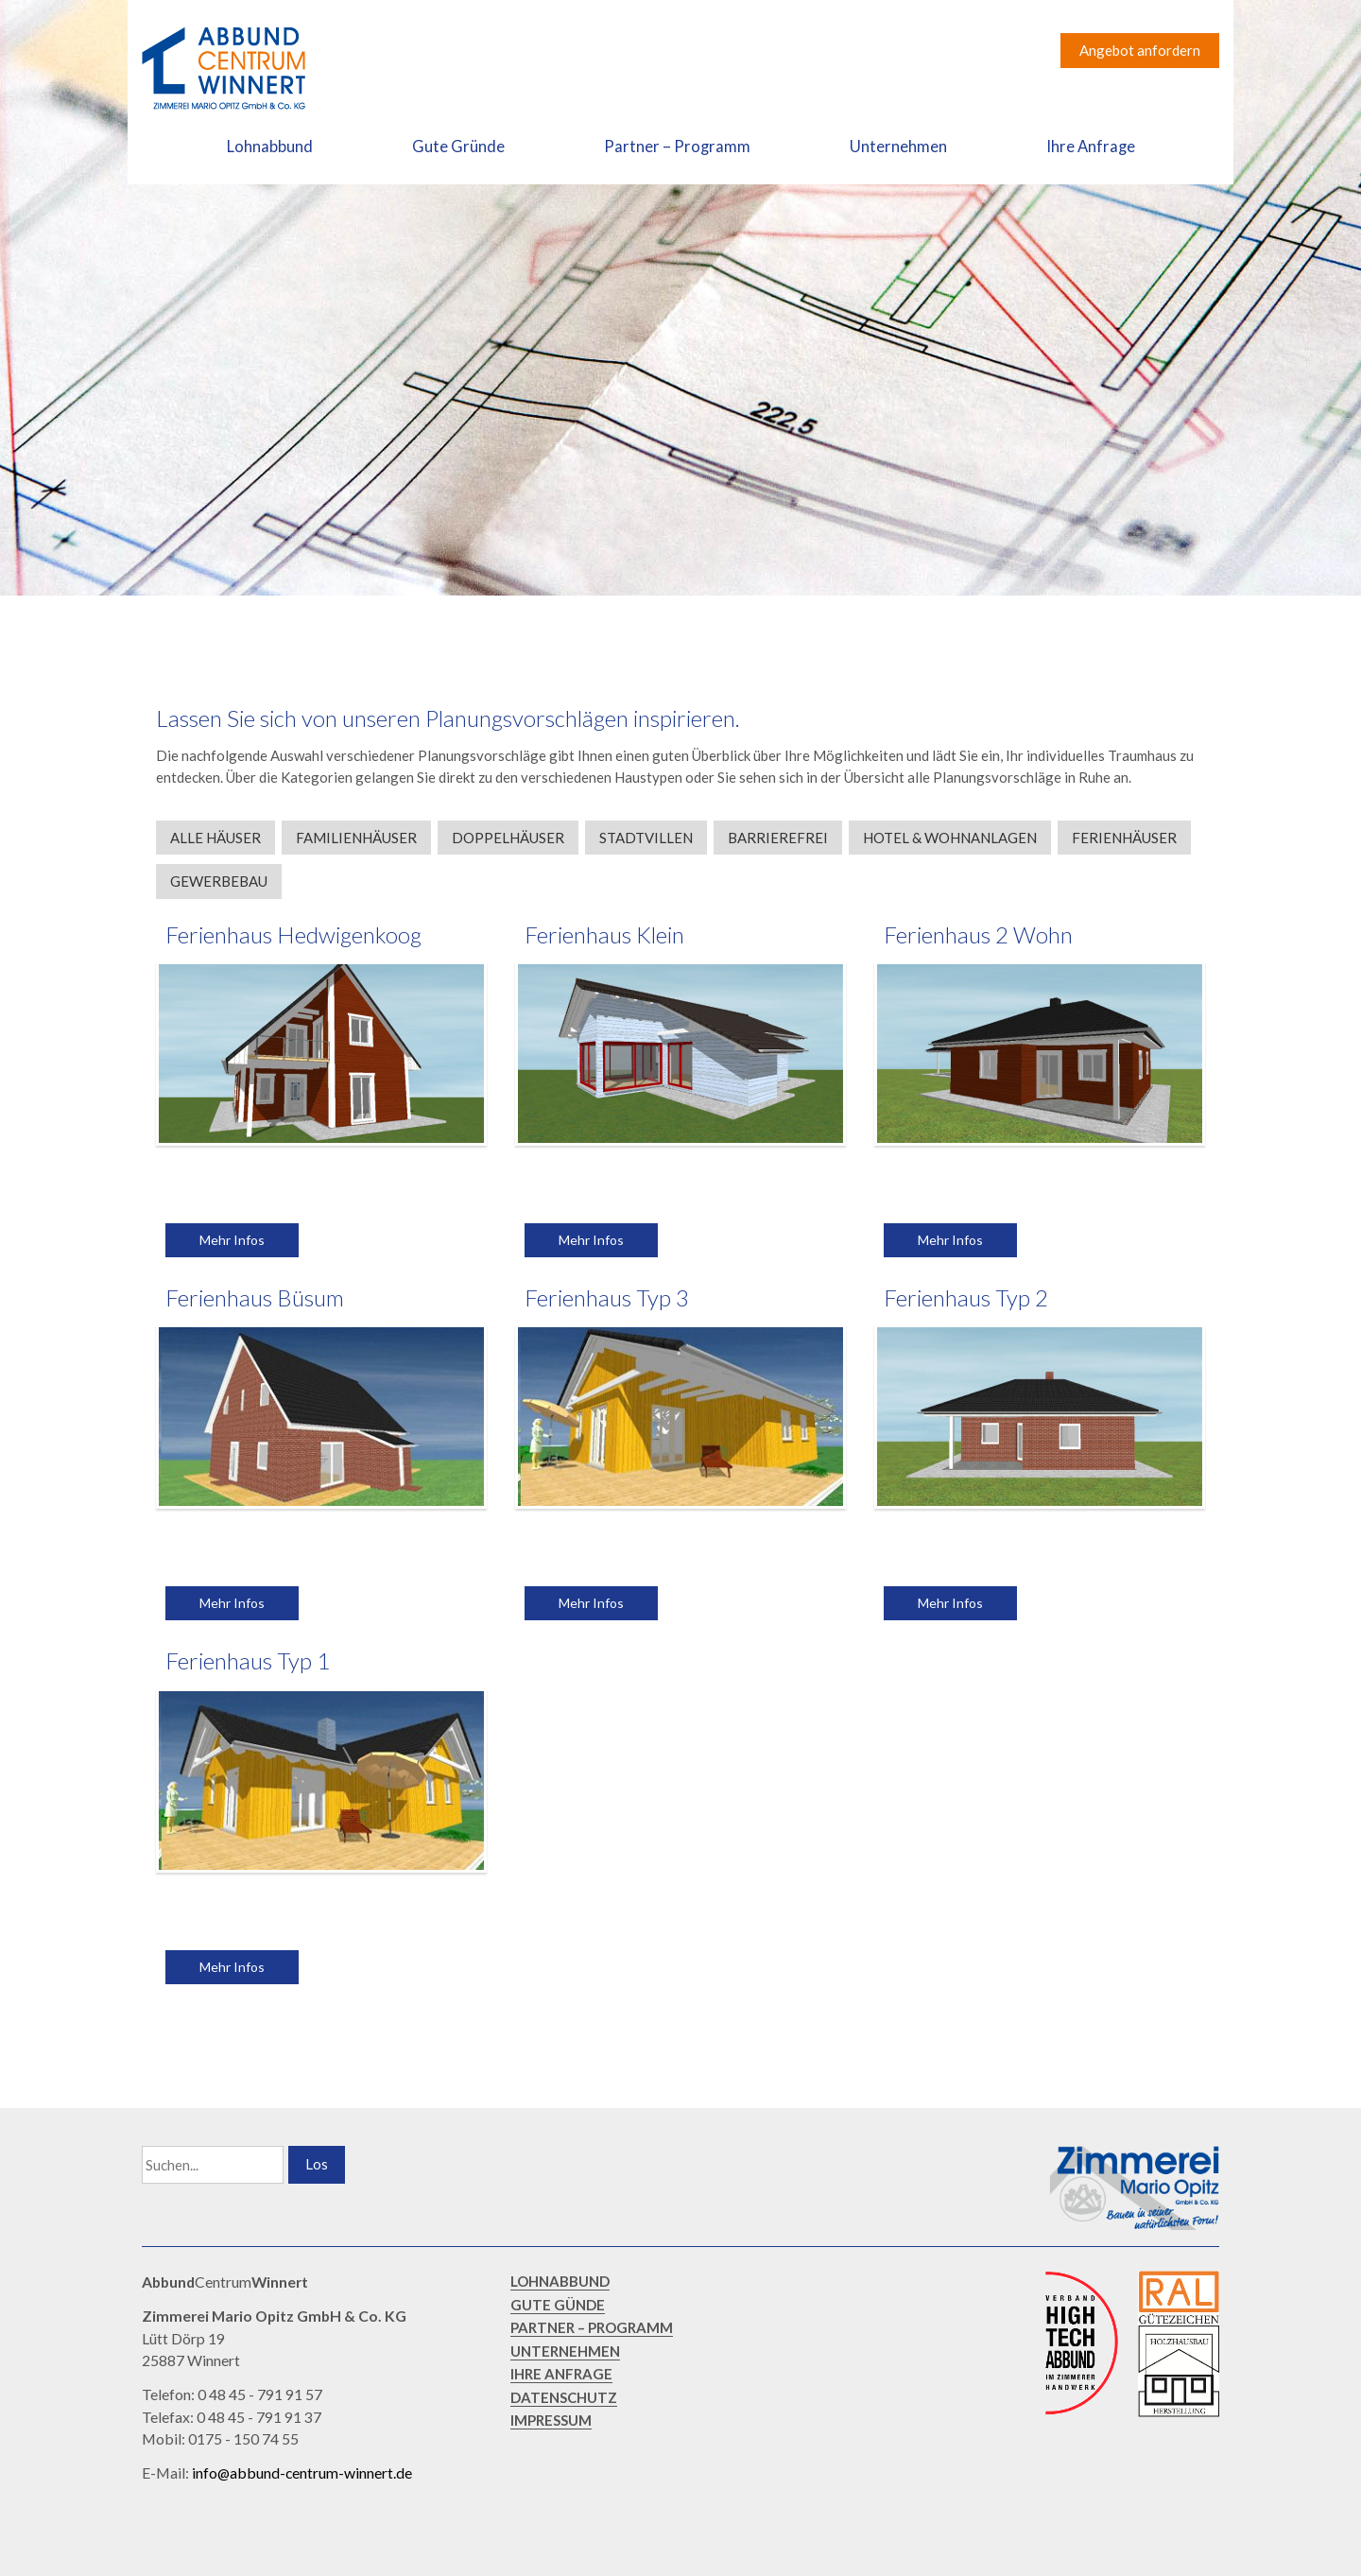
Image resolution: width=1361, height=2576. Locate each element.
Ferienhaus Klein (604, 934)
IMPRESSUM (551, 2420)
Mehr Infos (232, 1240)
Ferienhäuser (1124, 837)
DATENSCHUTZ (563, 2397)
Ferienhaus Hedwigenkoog (293, 934)
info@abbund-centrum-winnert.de (302, 2472)
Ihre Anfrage (1090, 146)
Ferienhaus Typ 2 (966, 1297)
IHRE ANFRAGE (561, 2373)
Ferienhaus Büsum (254, 1297)
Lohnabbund (270, 146)
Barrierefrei (778, 837)
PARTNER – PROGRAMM (591, 2327)
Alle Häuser (215, 837)
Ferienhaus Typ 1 (247, 1660)
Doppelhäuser (508, 837)
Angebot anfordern (1139, 50)
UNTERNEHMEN (565, 2351)
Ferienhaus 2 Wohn (978, 934)
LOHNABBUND (560, 2281)
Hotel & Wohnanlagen (950, 837)
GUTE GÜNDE (557, 2304)
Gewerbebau (218, 881)
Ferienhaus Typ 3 (607, 1297)
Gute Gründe (458, 146)
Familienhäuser (356, 837)
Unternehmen (898, 146)
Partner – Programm (677, 146)
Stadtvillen (646, 837)
